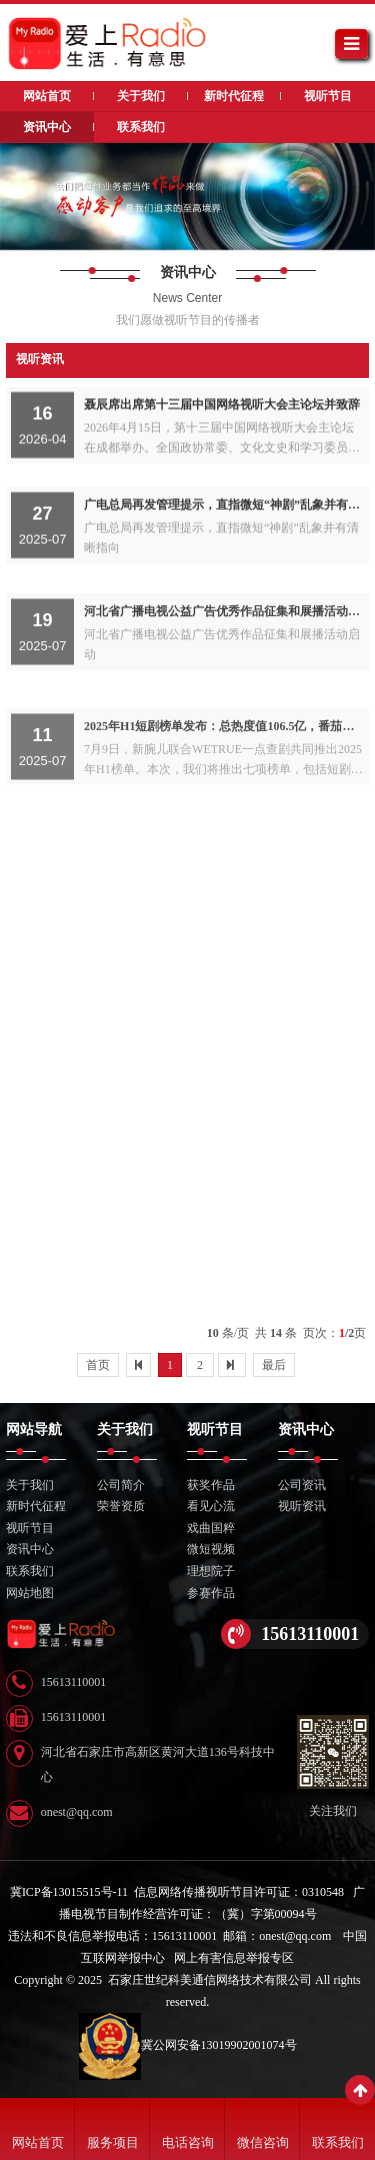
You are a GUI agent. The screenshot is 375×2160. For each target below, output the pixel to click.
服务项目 (113, 2142)
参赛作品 (211, 1593)
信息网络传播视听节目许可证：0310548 (239, 1892)
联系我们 (338, 2142)
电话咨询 (188, 2142)
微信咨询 (263, 2142)
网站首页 (38, 2142)
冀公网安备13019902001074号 (188, 2045)
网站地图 (30, 1593)
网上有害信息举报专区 (234, 1958)
